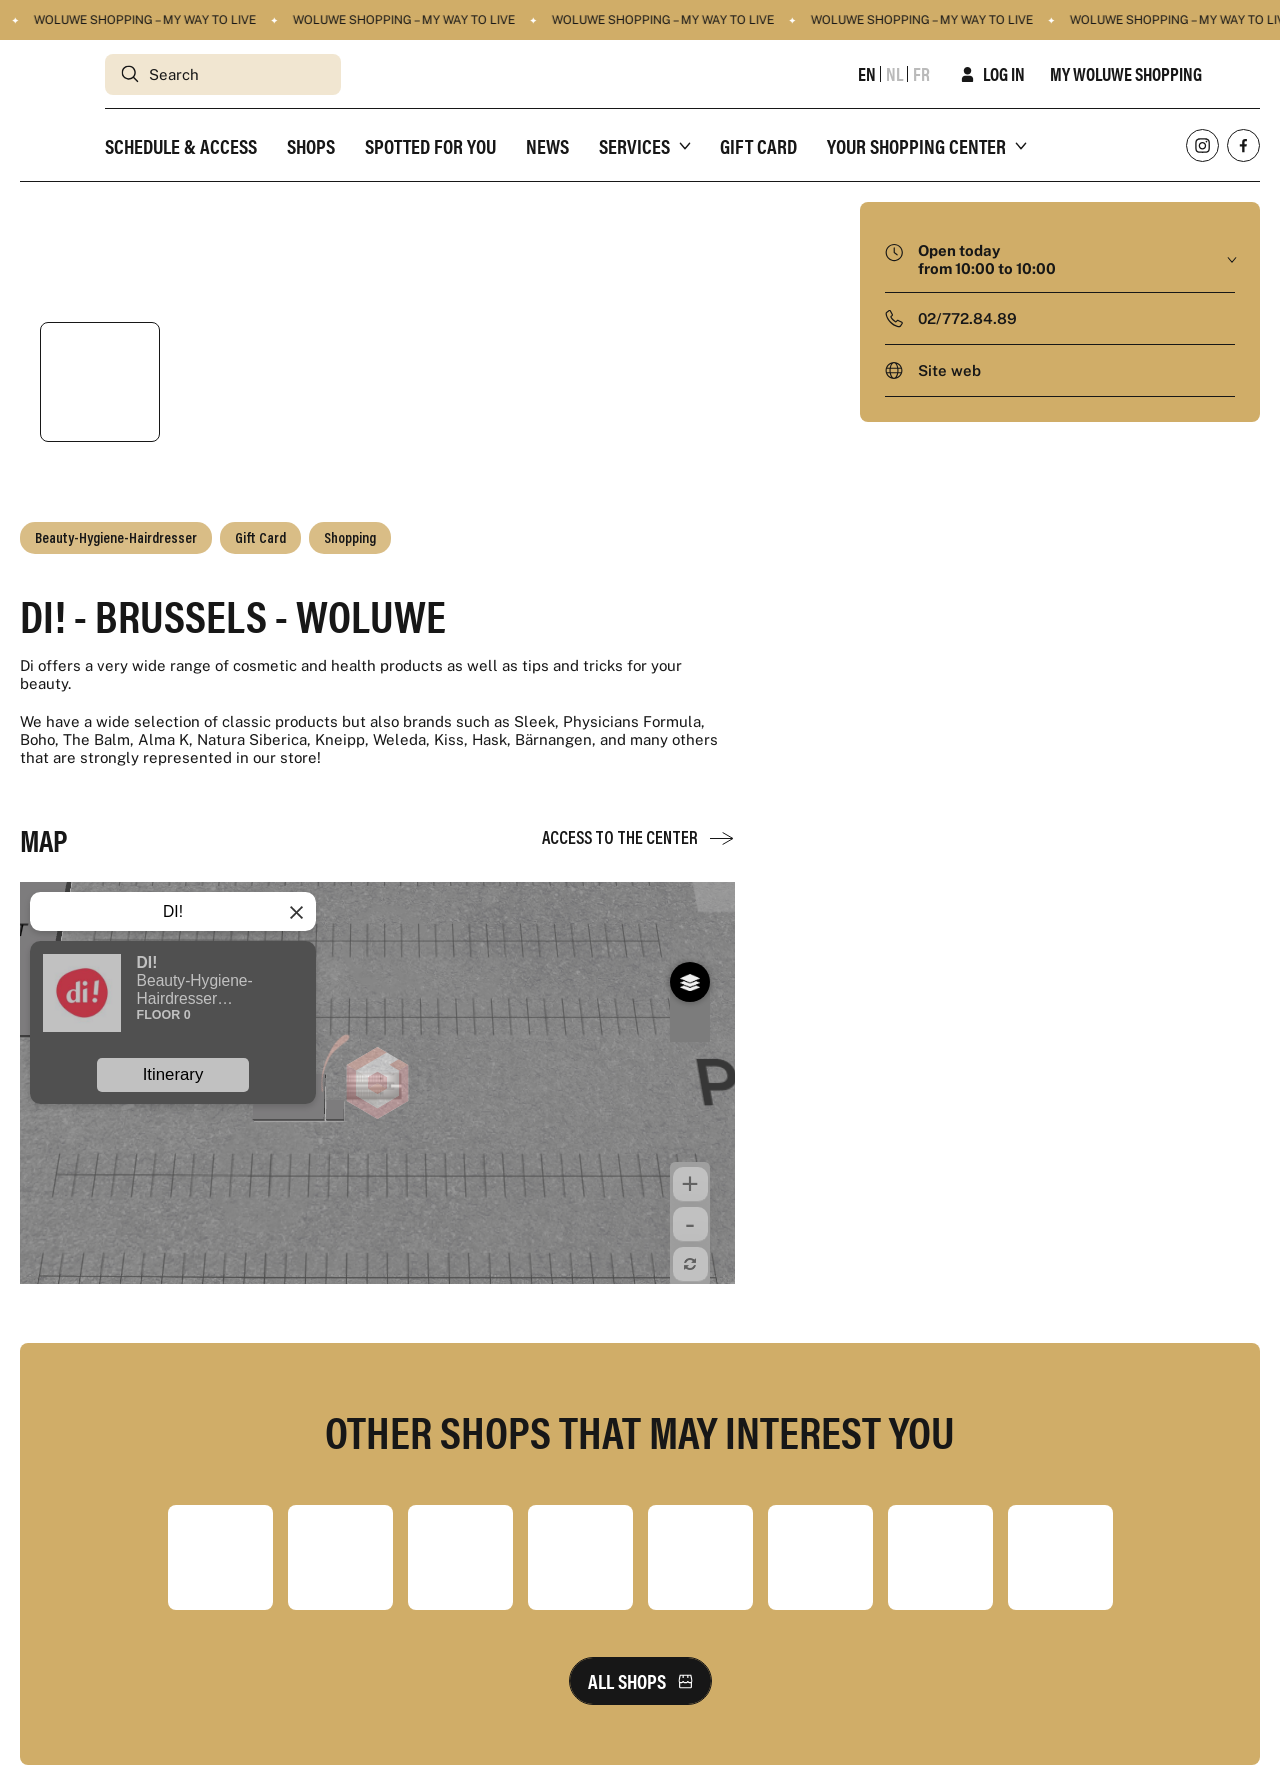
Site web (949, 370)
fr (921, 74)
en (867, 74)
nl (894, 74)
